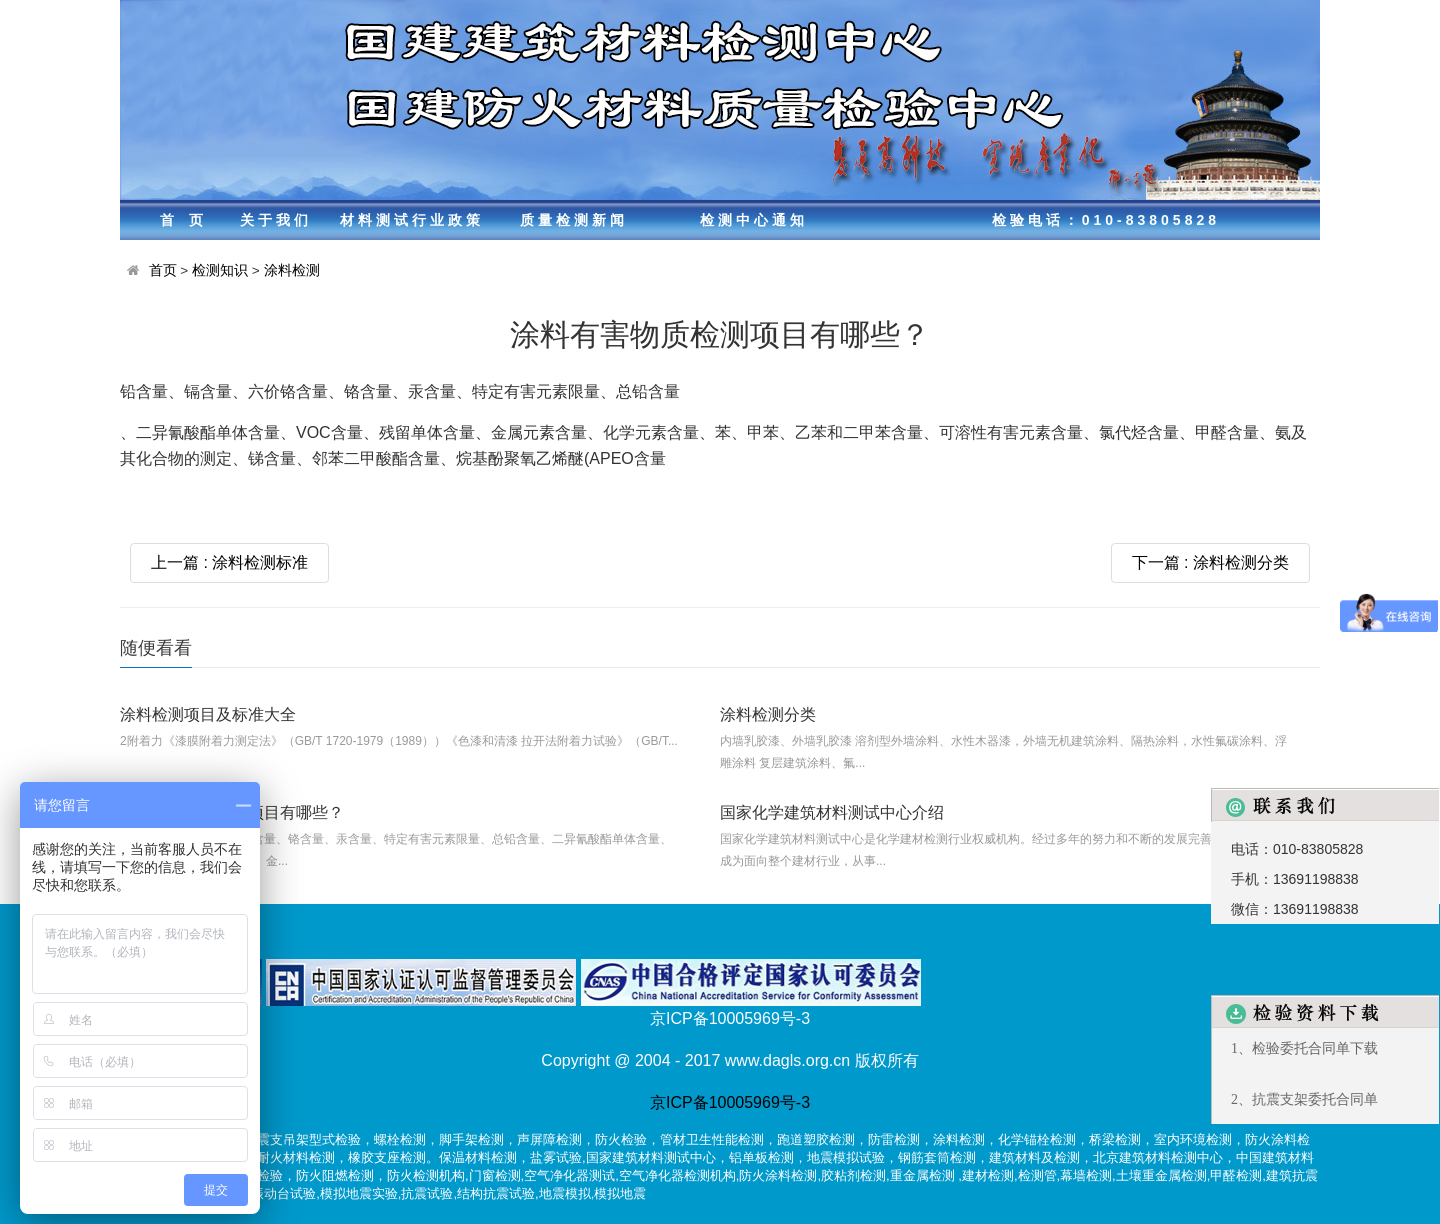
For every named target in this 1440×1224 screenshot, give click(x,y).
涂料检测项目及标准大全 (208, 714)
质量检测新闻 (574, 220)
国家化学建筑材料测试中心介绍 (832, 812)
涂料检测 (292, 270)
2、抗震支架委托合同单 (1304, 1099)
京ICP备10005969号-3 (730, 1102)
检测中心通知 (754, 220)
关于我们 (276, 220)
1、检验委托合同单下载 (1304, 1048)
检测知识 (220, 270)
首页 (189, 220)
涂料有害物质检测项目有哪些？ (232, 812)
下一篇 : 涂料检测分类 (1210, 562)
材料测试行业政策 (412, 220)
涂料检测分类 (768, 714)
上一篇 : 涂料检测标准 (229, 562)
